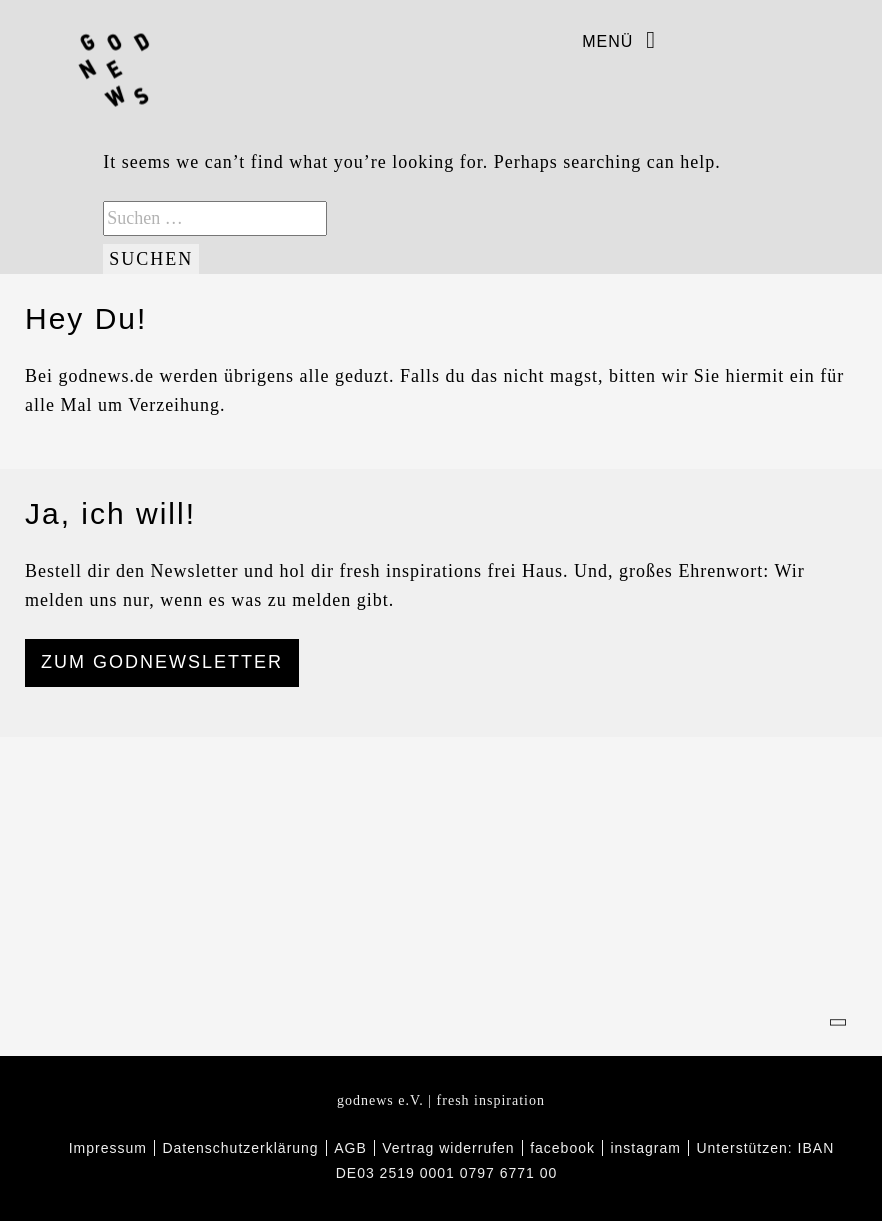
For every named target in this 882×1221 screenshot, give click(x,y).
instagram (730, 40)
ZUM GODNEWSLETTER (162, 662)
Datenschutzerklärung (240, 1148)
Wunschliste (806, 40)
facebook (692, 40)
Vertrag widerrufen (448, 1148)
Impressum (108, 1148)
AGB (350, 1148)
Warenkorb (844, 40)
